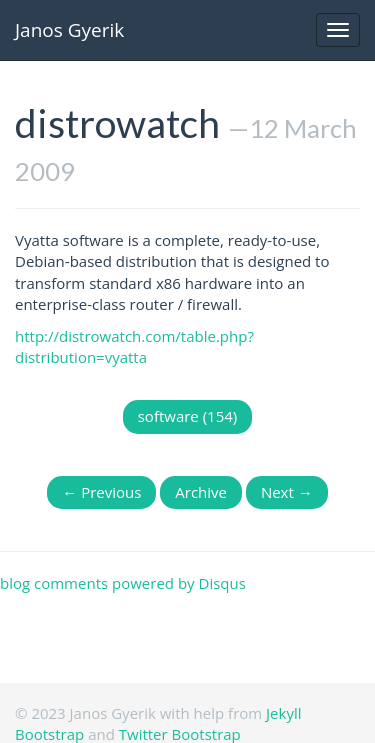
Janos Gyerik (69, 30)
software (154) (188, 416)
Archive (201, 492)
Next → (287, 492)
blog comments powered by (123, 583)
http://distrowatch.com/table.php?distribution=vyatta (134, 346)
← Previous (101, 492)
